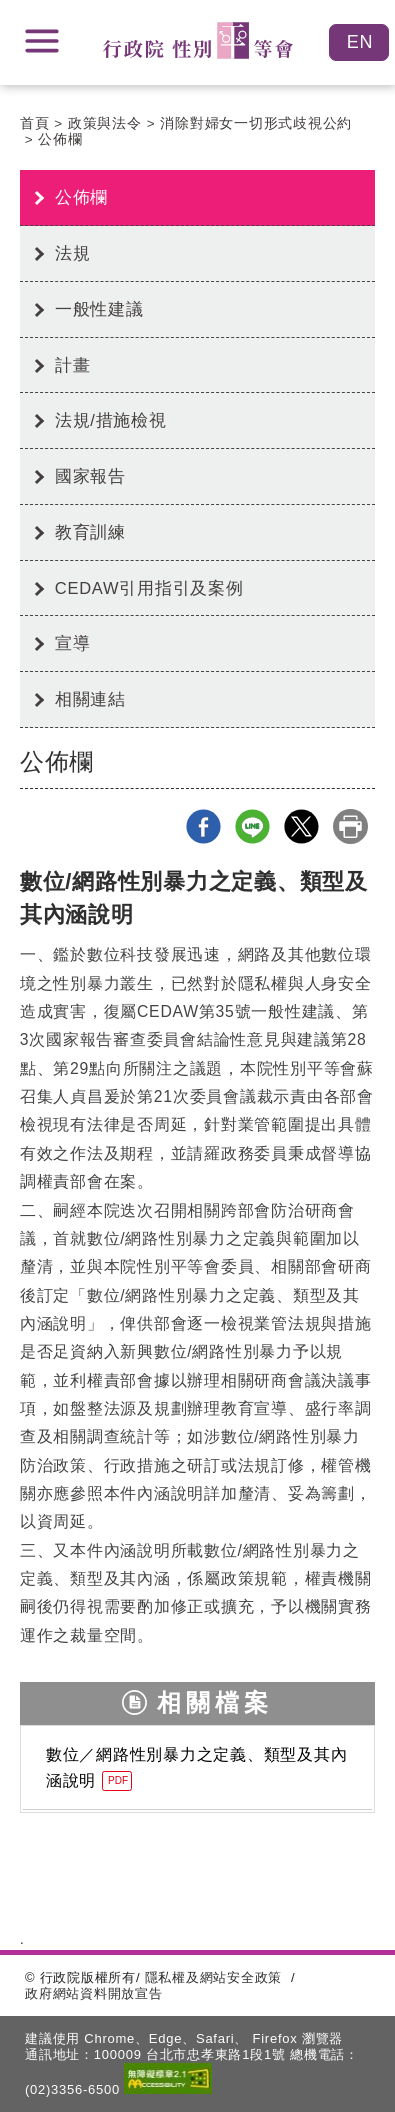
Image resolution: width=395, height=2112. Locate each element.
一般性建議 (99, 309)
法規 (73, 253)
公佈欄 (60, 139)
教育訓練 (90, 532)
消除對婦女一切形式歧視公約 (256, 123)
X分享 (301, 826)
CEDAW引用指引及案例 (149, 588)
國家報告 (90, 476)
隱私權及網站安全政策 (214, 1977)
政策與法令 (105, 123)
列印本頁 (350, 826)
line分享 (252, 826)
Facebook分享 (203, 826)
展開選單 (42, 41)
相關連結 (90, 699)
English (359, 42)
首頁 (35, 123)
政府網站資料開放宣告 (94, 1993)
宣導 (73, 643)
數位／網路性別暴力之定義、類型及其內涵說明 (197, 1768)
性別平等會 (198, 40)
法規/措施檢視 (111, 420)
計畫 (73, 365)
